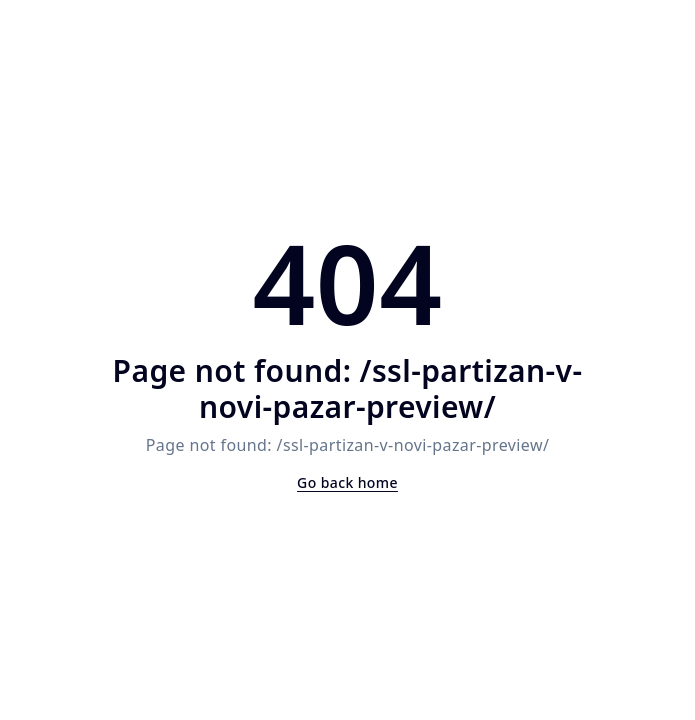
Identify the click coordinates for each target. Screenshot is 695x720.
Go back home (347, 482)
